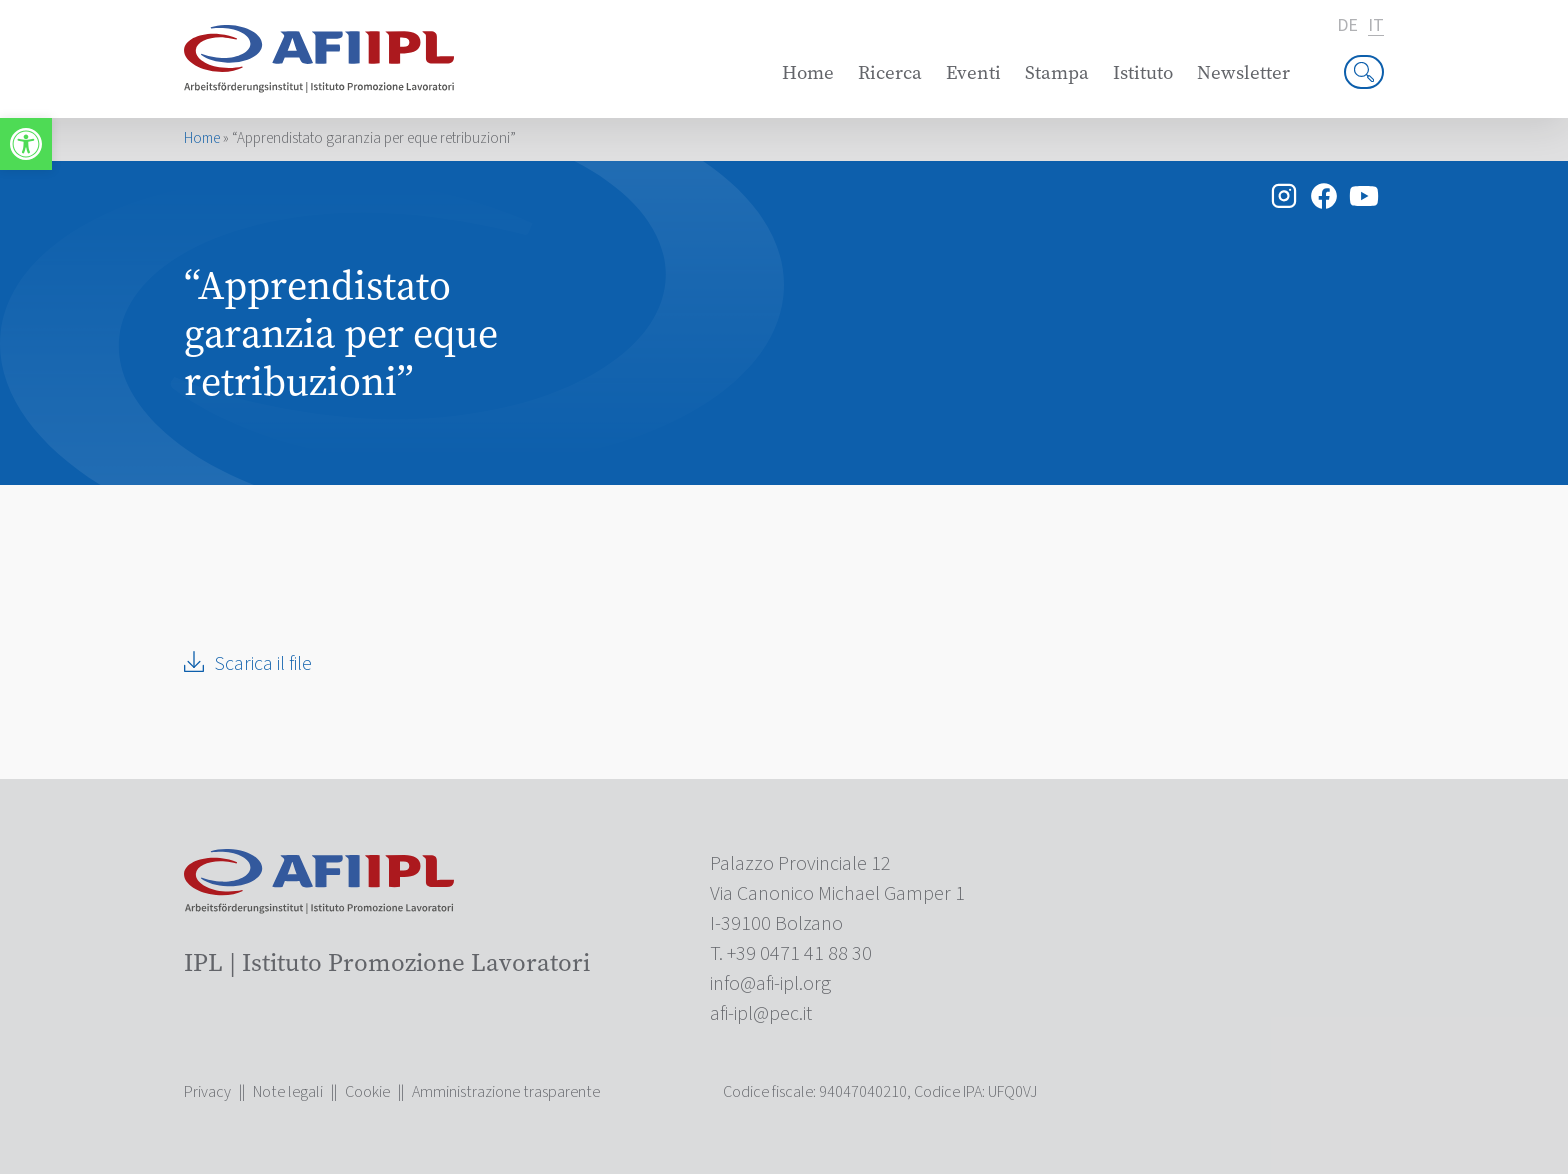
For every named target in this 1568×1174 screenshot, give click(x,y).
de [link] (1347, 26)
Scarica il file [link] (263, 664)
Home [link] (808, 72)
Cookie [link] (367, 1092)
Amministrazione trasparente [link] (506, 1092)
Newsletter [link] (1243, 72)
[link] (26, 144)
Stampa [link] (1057, 72)
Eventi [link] (973, 72)
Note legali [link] (288, 1092)
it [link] (1376, 26)
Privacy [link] (207, 1092)
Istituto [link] (1143, 72)
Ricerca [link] (890, 72)
